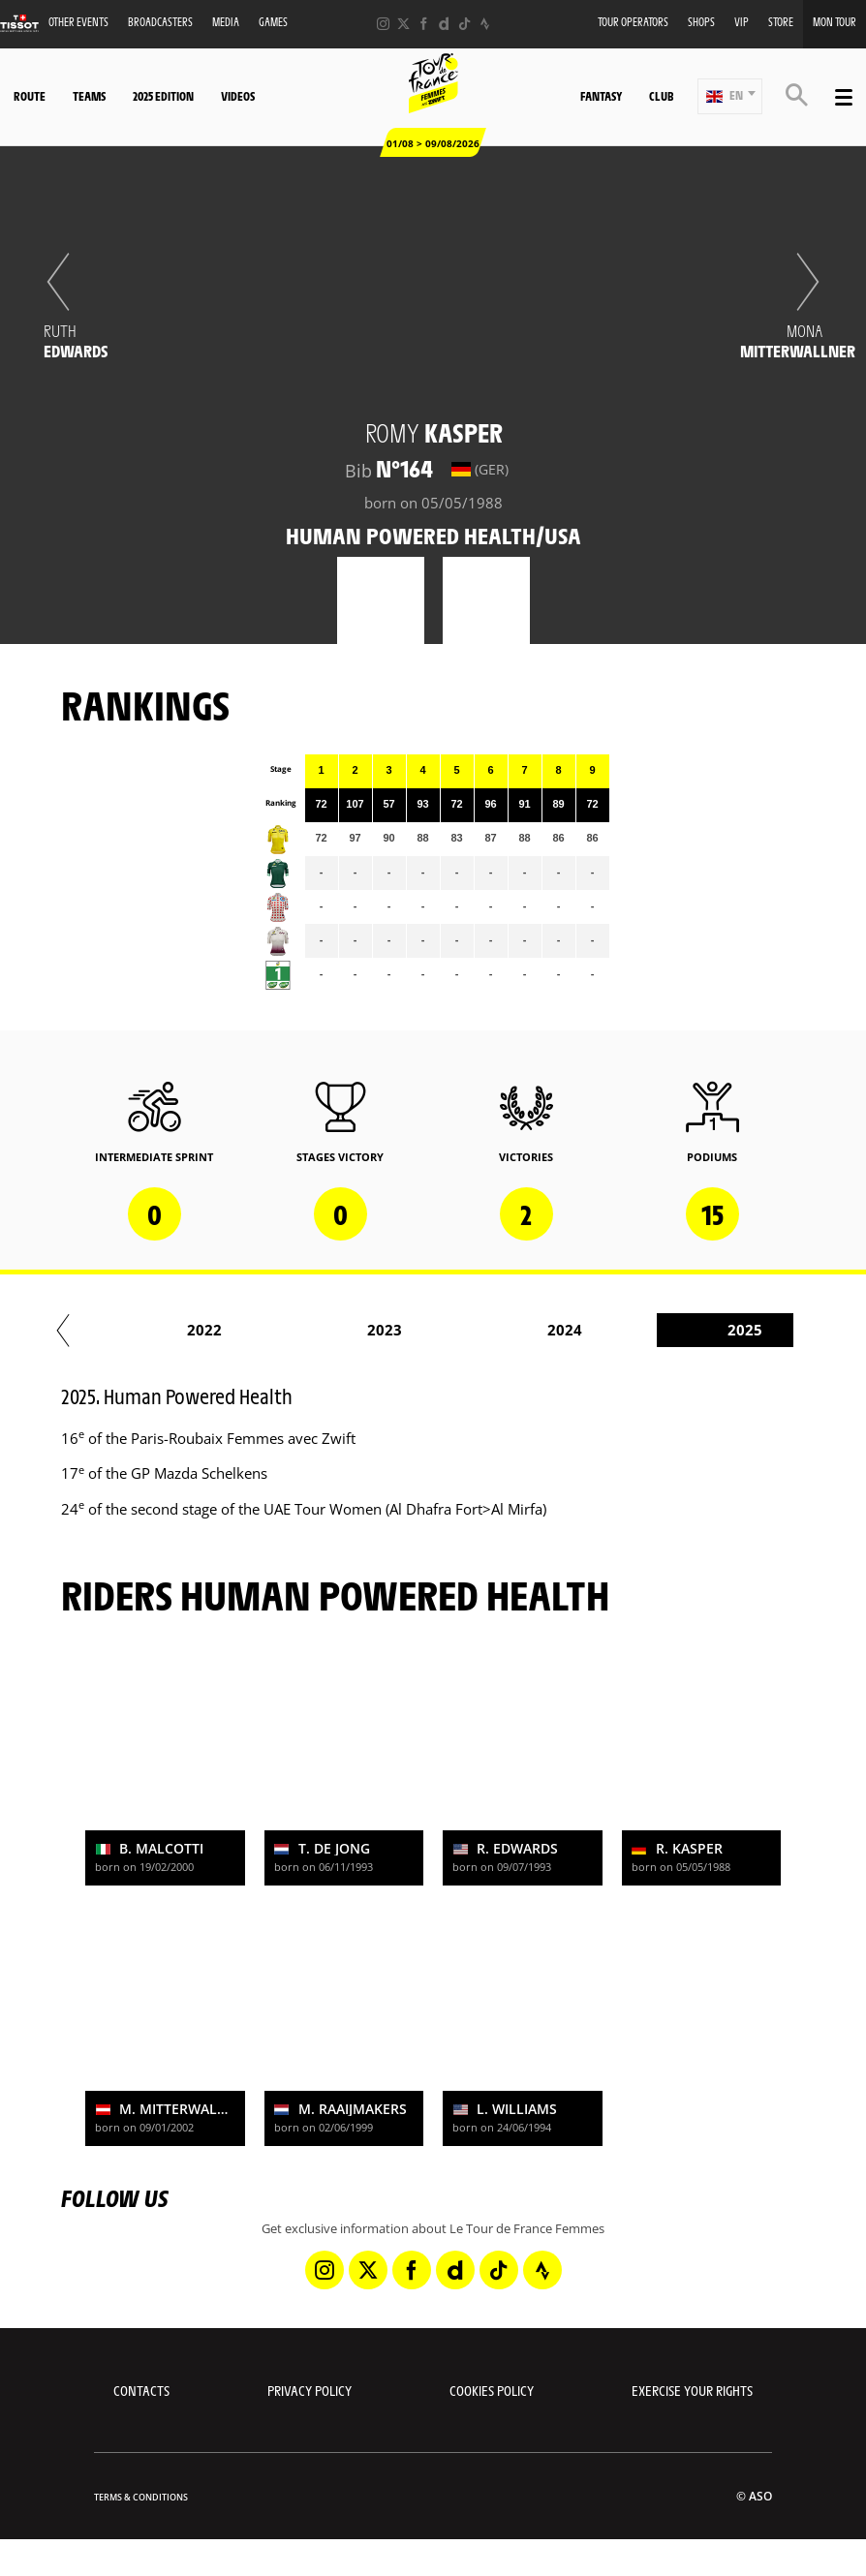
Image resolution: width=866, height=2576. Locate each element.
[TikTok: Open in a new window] (464, 24)
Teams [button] (89, 96)
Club (661, 96)
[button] (729, 96)
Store (780, 22)
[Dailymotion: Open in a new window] (444, 24)
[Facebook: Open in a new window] (424, 24)
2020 (666, 1329)
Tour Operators (633, 22)
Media (225, 22)
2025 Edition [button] (163, 96)
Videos (238, 96)
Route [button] (30, 96)
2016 (125, 1329)
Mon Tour (834, 22)
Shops (701, 22)
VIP (741, 22)
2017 (306, 1329)
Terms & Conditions (141, 2497)
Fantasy (601, 96)
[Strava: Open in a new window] (485, 24)
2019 (486, 1329)
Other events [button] (78, 22)
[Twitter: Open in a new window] (403, 24)
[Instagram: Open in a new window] (383, 24)
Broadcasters (160, 22)
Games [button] (273, 22)
